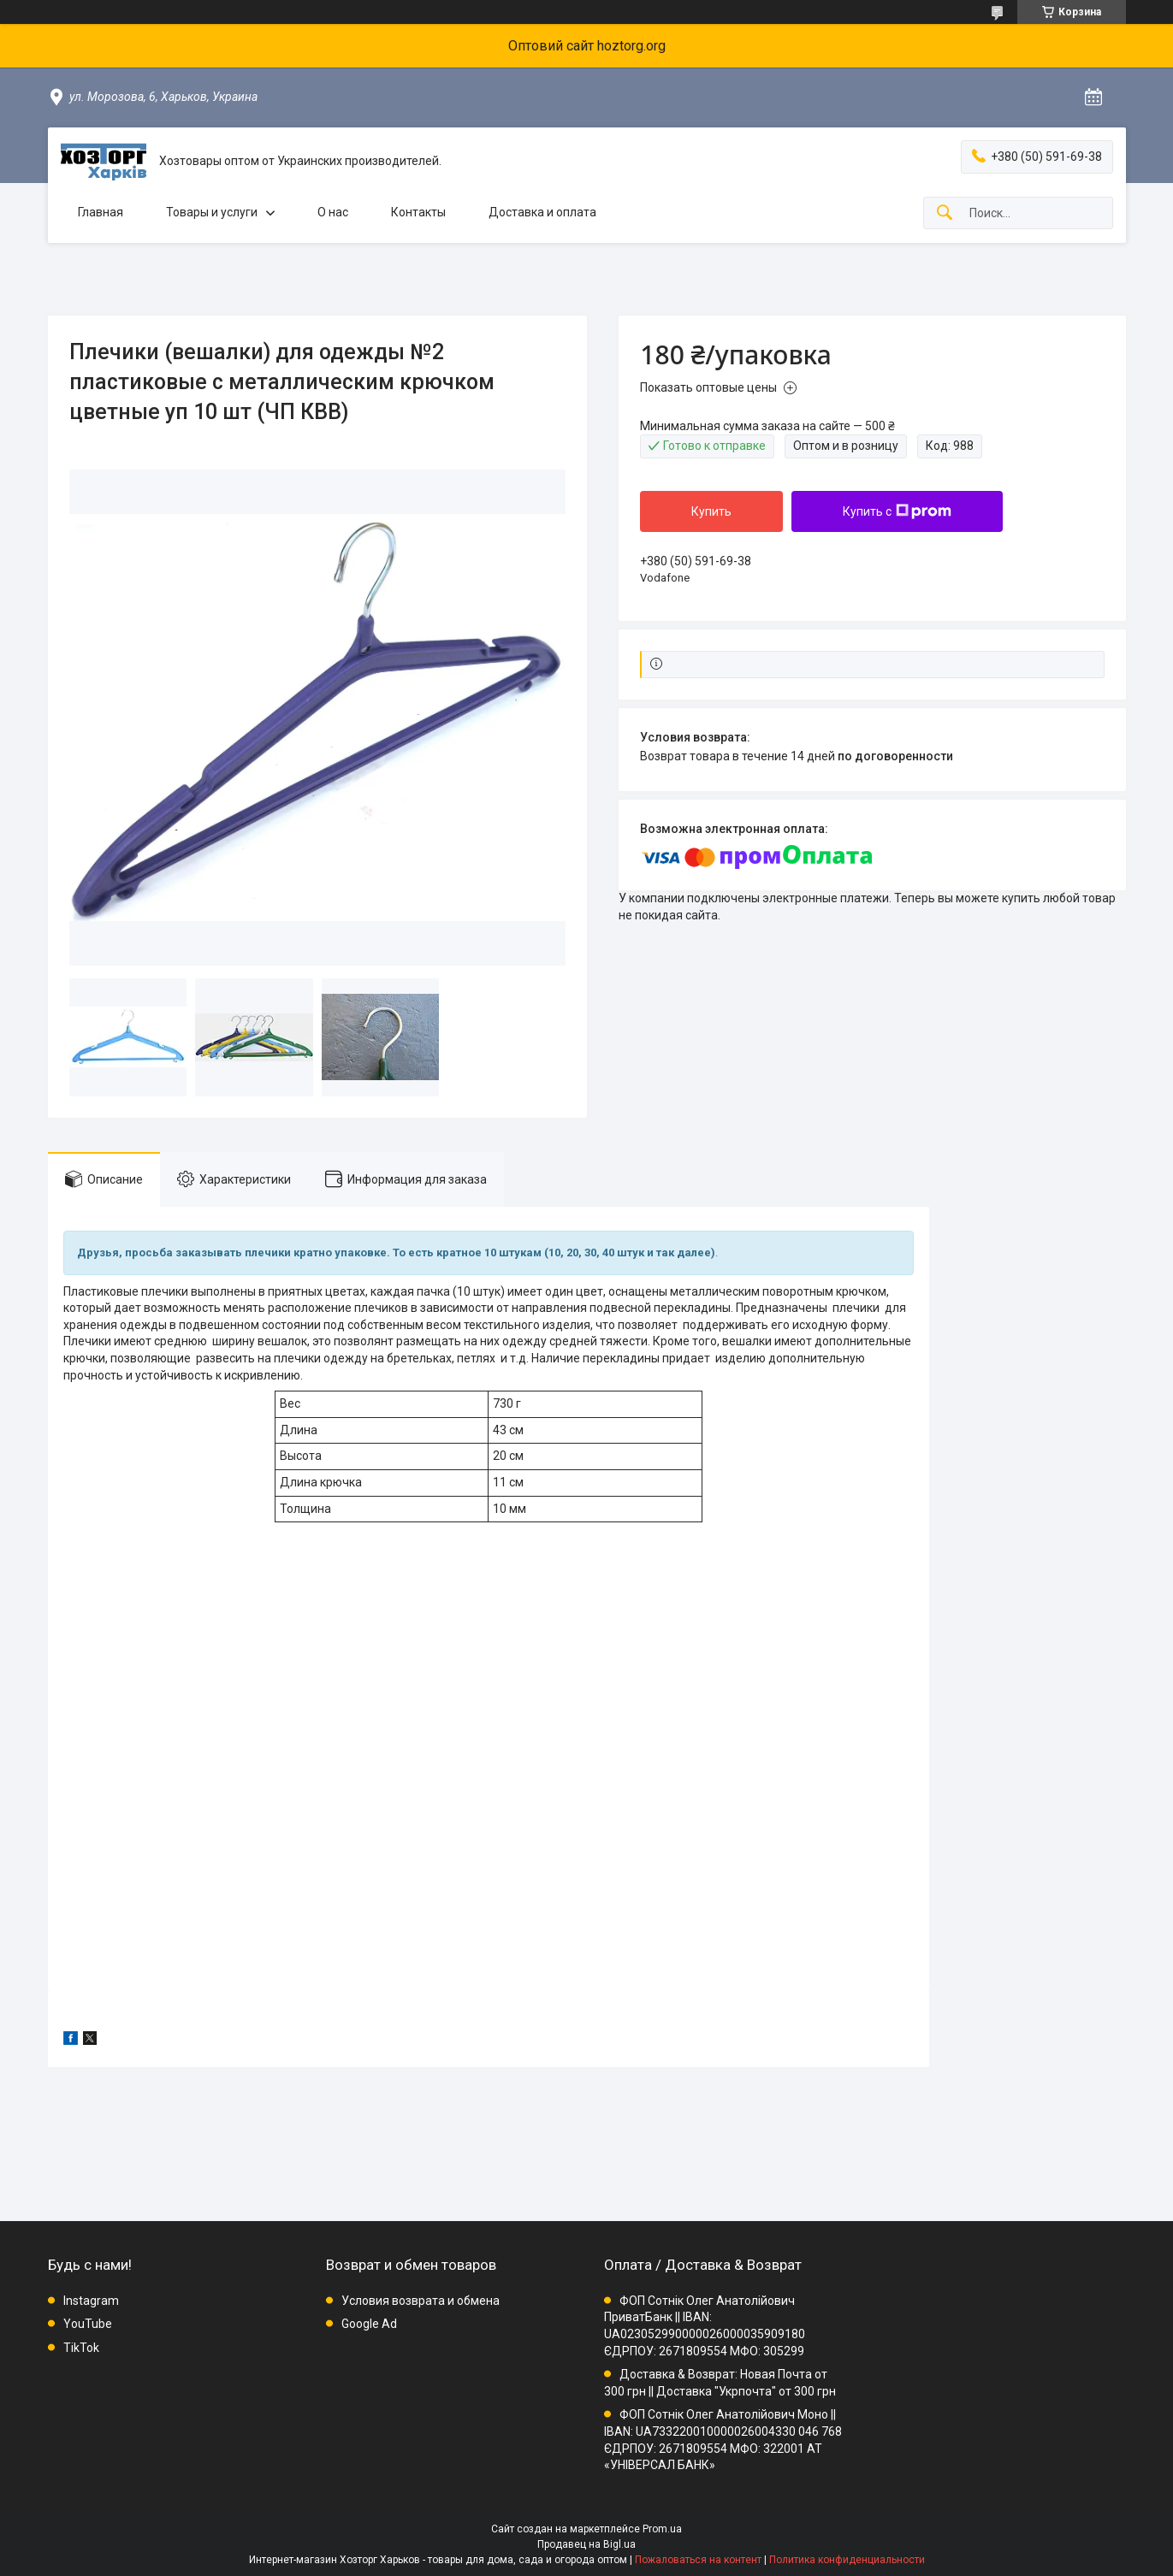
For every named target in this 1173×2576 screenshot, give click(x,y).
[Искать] (945, 213)
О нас (332, 212)
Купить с (897, 511)
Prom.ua (662, 2529)
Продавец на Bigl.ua (586, 2544)
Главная (100, 212)
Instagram (91, 2300)
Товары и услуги (212, 212)
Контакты (418, 212)
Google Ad (369, 2324)
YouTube (87, 2324)
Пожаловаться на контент (698, 2560)
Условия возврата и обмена (420, 2300)
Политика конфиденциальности (847, 2560)
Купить (711, 511)
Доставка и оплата (542, 212)
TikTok (81, 2347)
